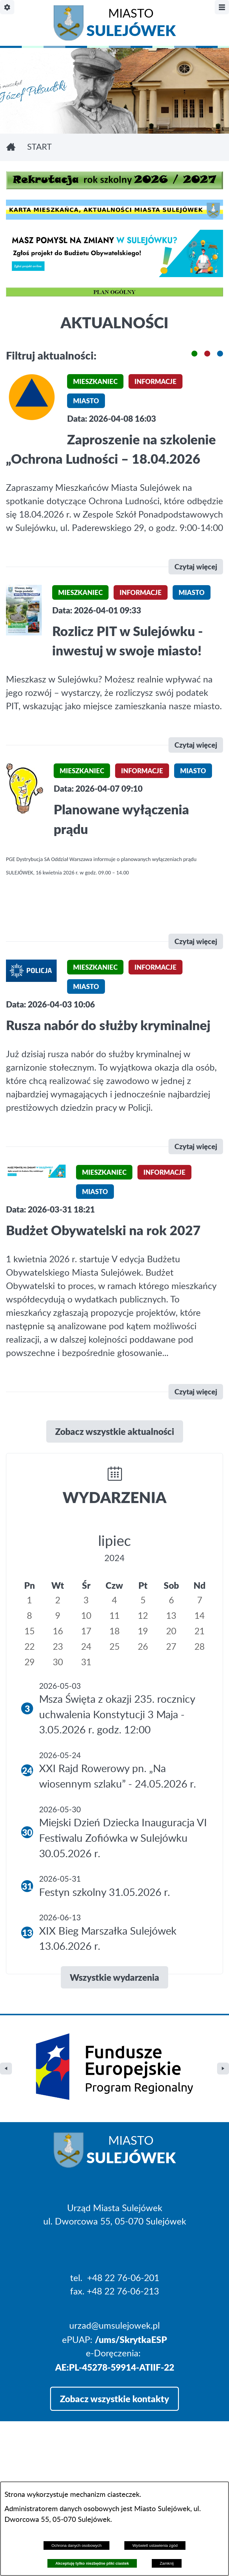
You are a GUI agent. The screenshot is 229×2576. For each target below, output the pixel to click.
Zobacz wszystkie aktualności (114, 1431)
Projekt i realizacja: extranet (60, 2478)
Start (39, 147)
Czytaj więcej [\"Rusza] (195, 1146)
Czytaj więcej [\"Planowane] (195, 941)
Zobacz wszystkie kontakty (114, 2348)
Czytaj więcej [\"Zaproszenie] (195, 566)
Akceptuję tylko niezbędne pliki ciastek (92, 2563)
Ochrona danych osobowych (76, 2545)
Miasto (131, 24)
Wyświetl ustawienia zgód (155, 2545)
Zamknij (167, 2563)
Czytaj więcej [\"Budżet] (195, 1391)
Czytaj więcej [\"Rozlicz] (195, 745)
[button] (194, 354)
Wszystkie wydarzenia (114, 1977)
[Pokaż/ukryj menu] (222, 7)
